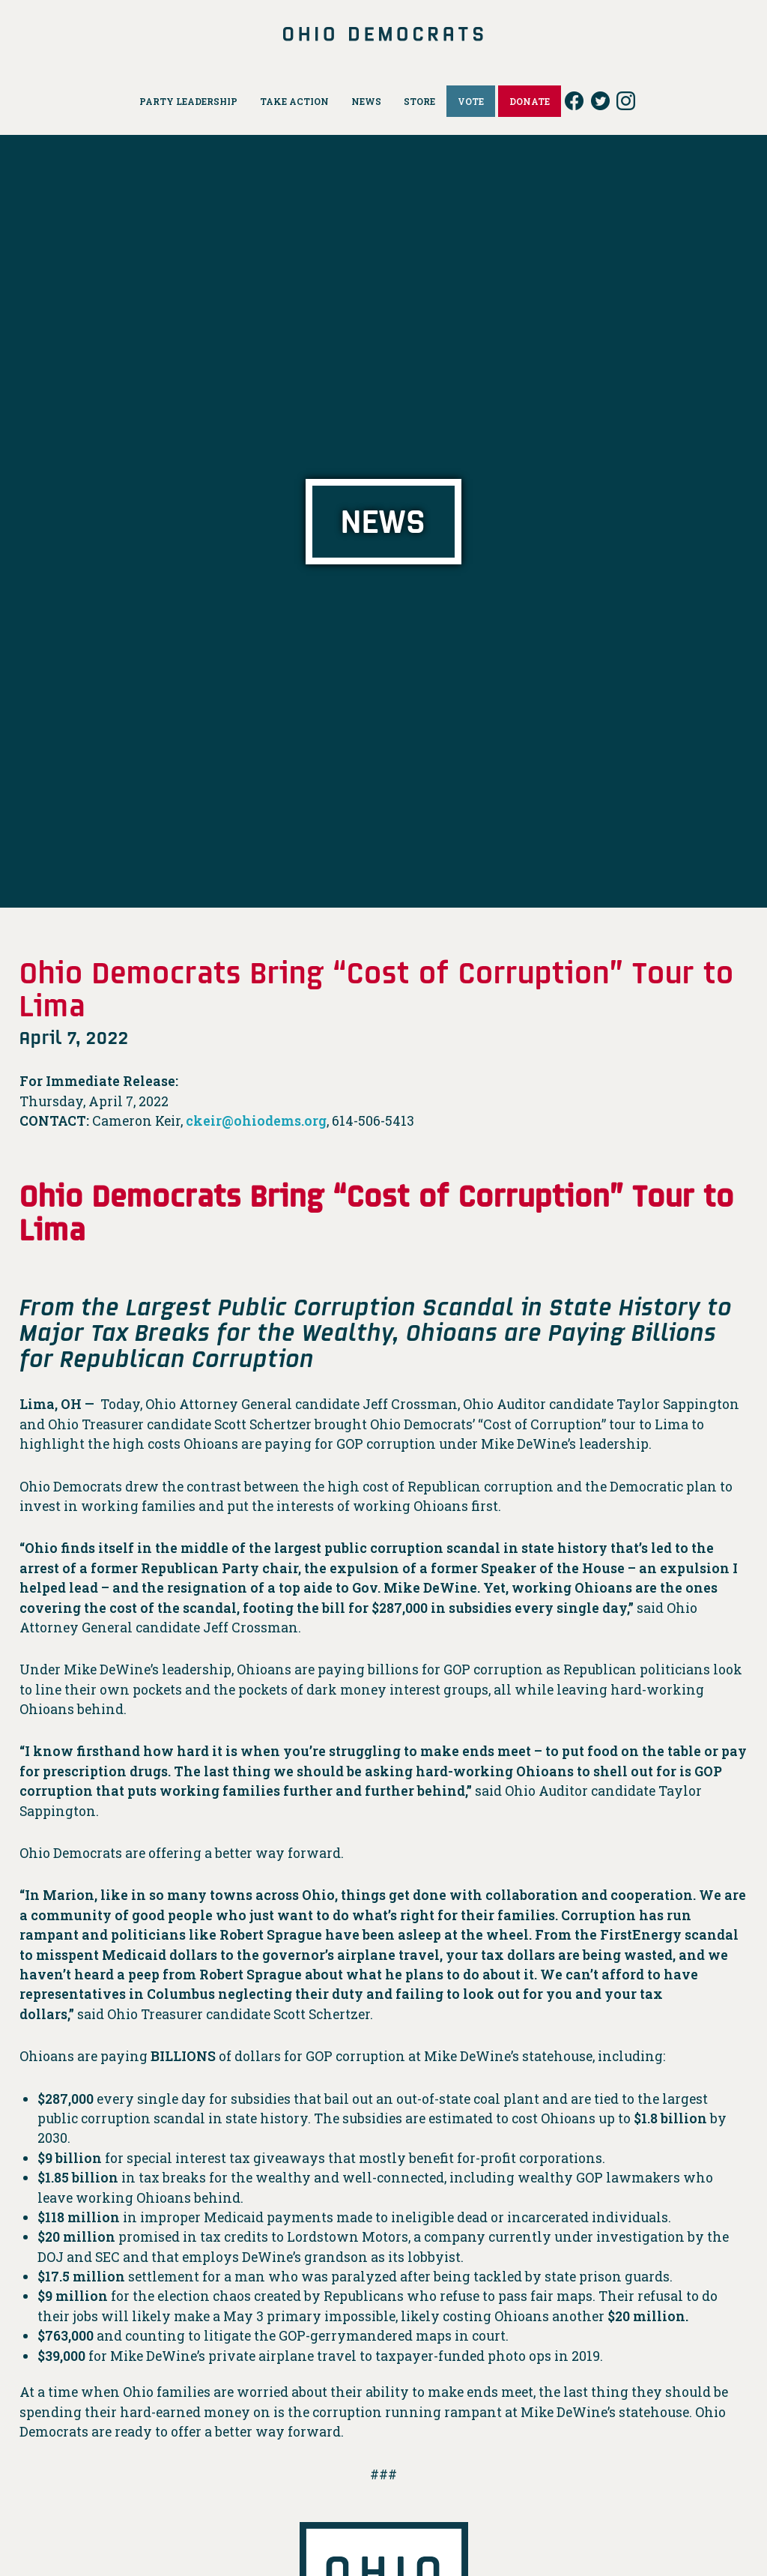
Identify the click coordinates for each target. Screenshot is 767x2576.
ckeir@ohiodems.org (256, 1120)
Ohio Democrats (383, 33)
